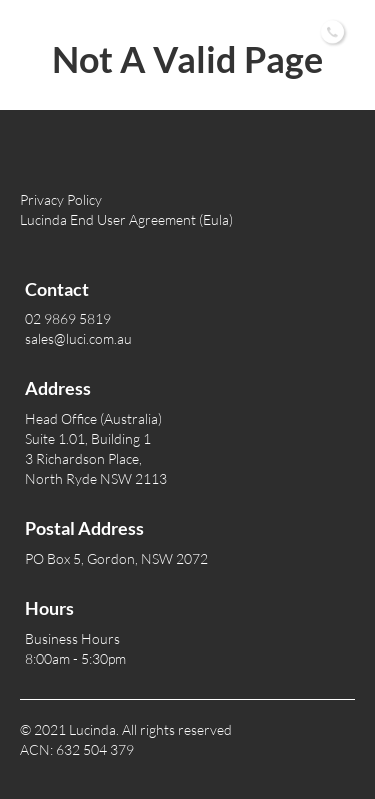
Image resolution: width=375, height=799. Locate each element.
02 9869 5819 (234, 29)
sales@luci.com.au (78, 338)
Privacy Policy (61, 199)
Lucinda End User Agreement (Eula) (126, 219)
